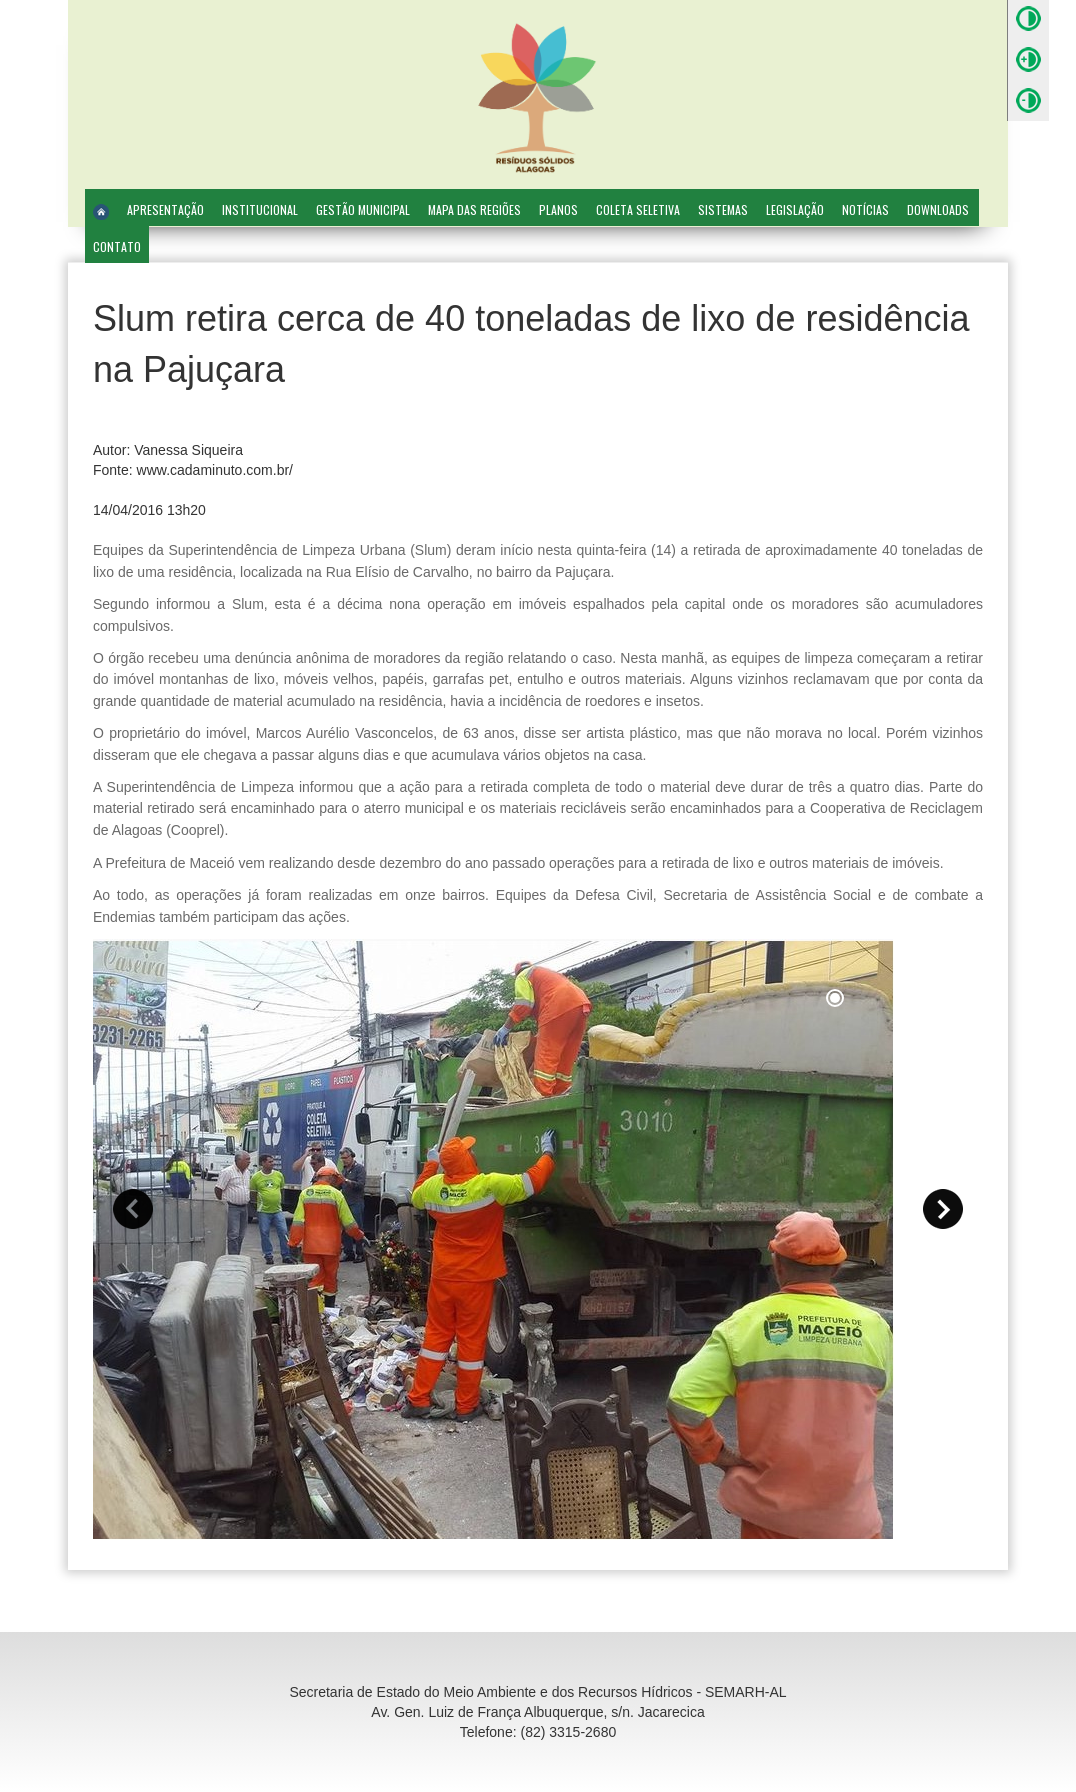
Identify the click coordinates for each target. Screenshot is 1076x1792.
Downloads (938, 209)
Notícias (865, 209)
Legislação (795, 209)
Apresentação (165, 209)
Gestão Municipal (363, 209)
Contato (117, 246)
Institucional (260, 209)
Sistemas (723, 209)
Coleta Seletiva (638, 209)
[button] (133, 1209)
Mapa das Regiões (474, 209)
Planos (558, 209)
